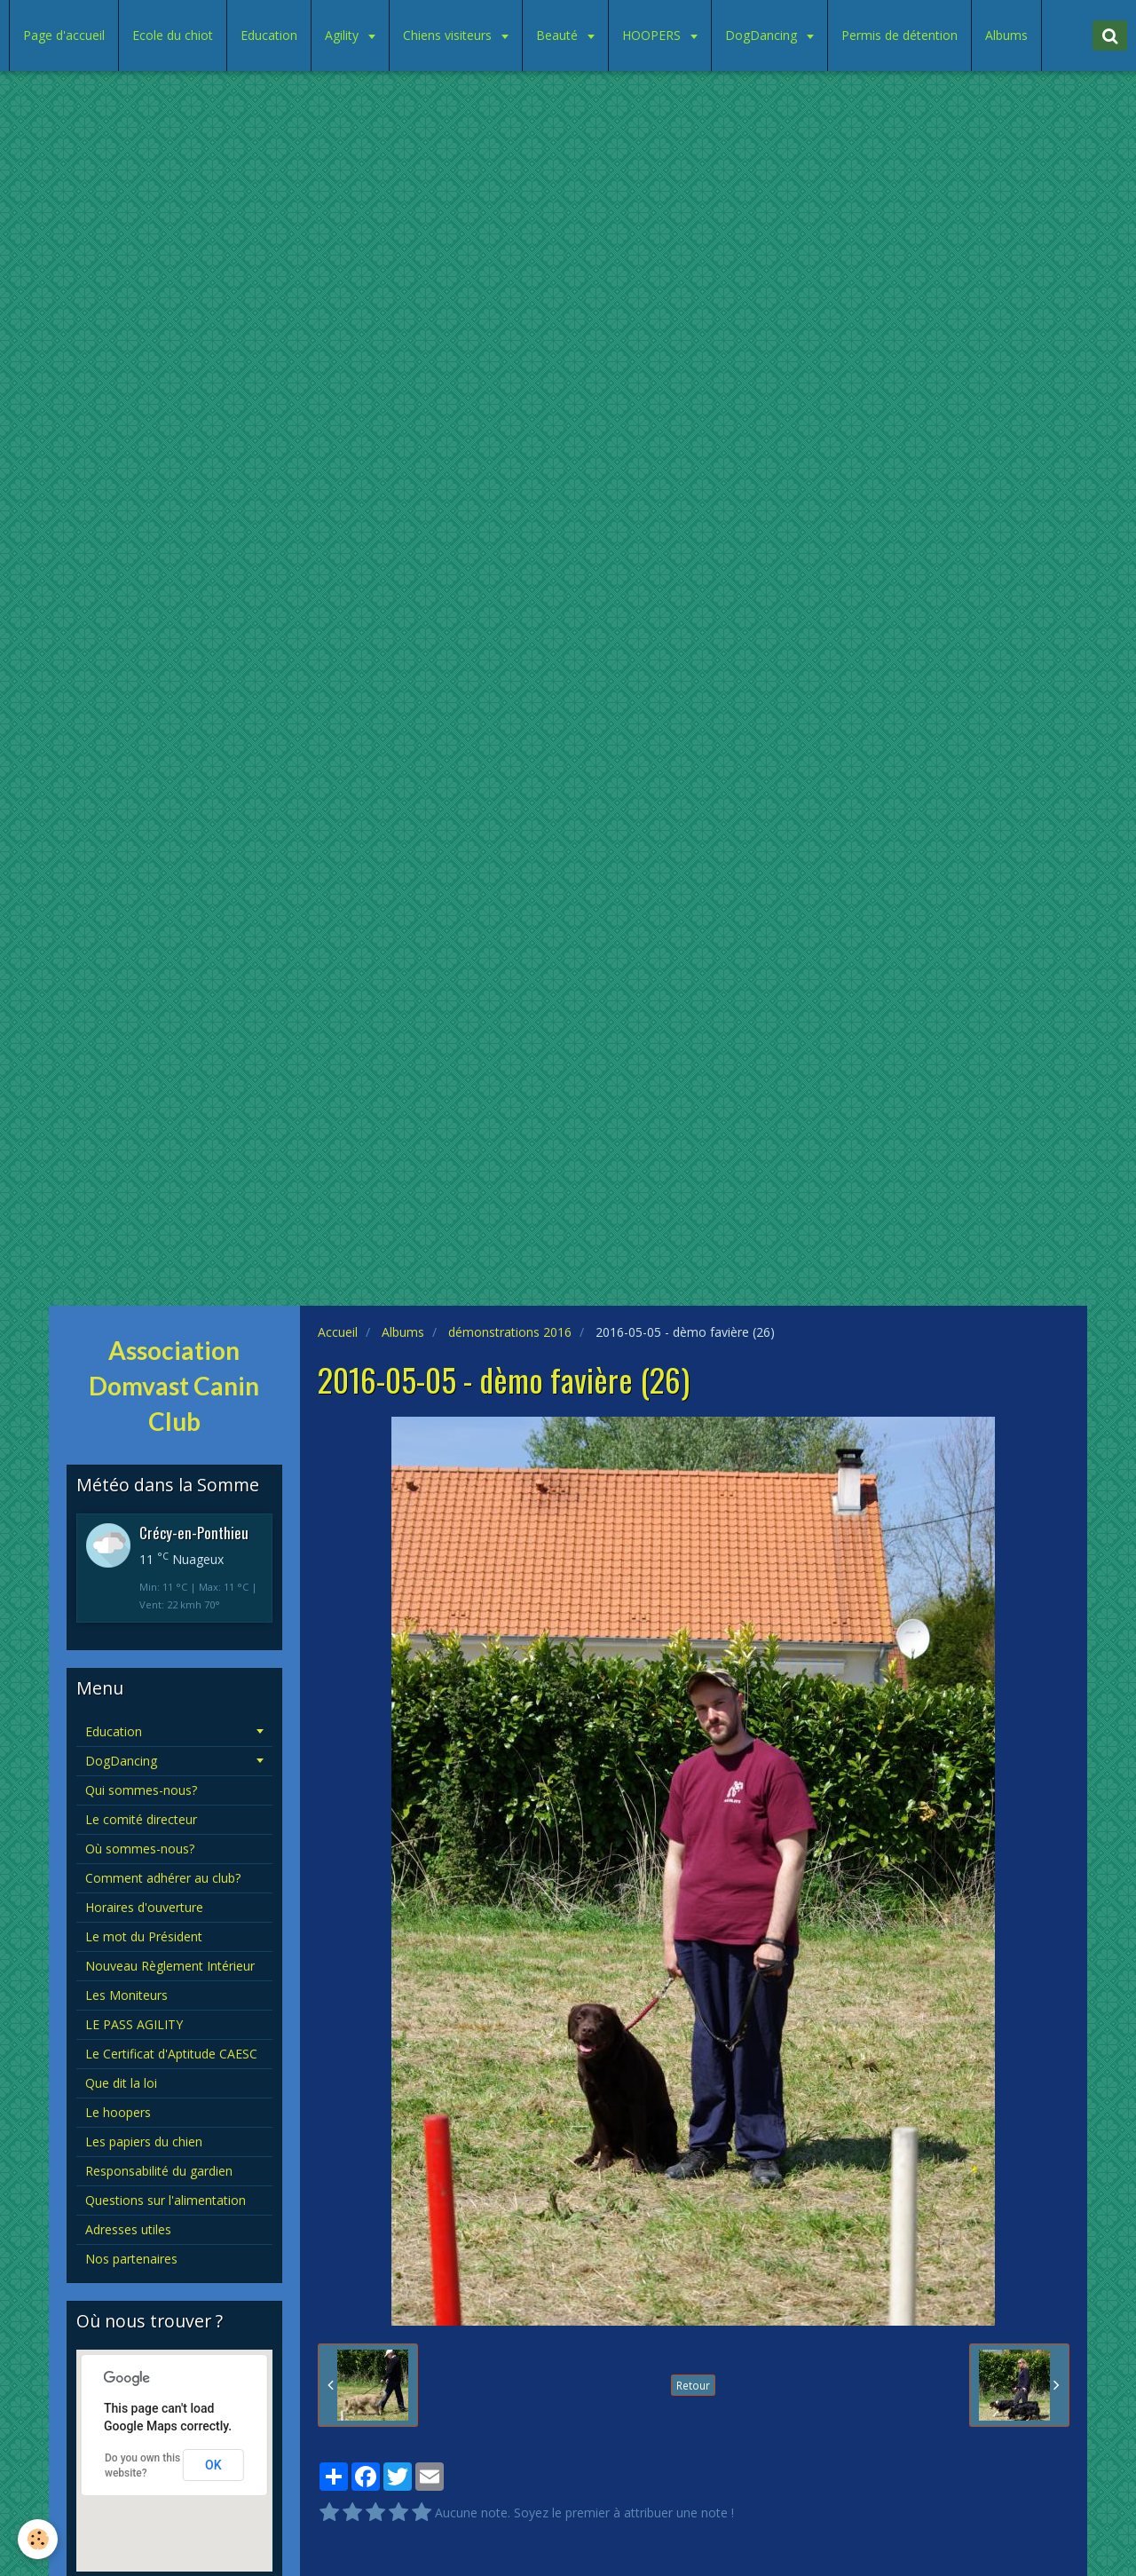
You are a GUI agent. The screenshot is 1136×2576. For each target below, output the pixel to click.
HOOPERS (653, 35)
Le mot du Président (143, 1936)
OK (213, 2465)
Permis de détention (899, 35)
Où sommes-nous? (139, 1848)
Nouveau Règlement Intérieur (170, 1965)
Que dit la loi (121, 2082)
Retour (693, 2385)
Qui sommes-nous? (141, 1790)
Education (269, 35)
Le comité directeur (141, 1819)
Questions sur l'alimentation (165, 2200)
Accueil (338, 1332)
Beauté (558, 35)
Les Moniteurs (126, 1995)
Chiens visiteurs (449, 35)
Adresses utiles (128, 2229)
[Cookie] (38, 2539)
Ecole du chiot (172, 35)
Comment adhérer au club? (163, 1877)
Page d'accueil (64, 35)
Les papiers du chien (143, 2141)
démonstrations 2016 (510, 1332)
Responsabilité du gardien (159, 2170)
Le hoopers (118, 2112)
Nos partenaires (131, 2258)
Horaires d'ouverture (144, 1907)
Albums (1006, 35)
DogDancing (763, 35)
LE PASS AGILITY (134, 2024)
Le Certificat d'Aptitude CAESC (171, 2053)
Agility (343, 35)
